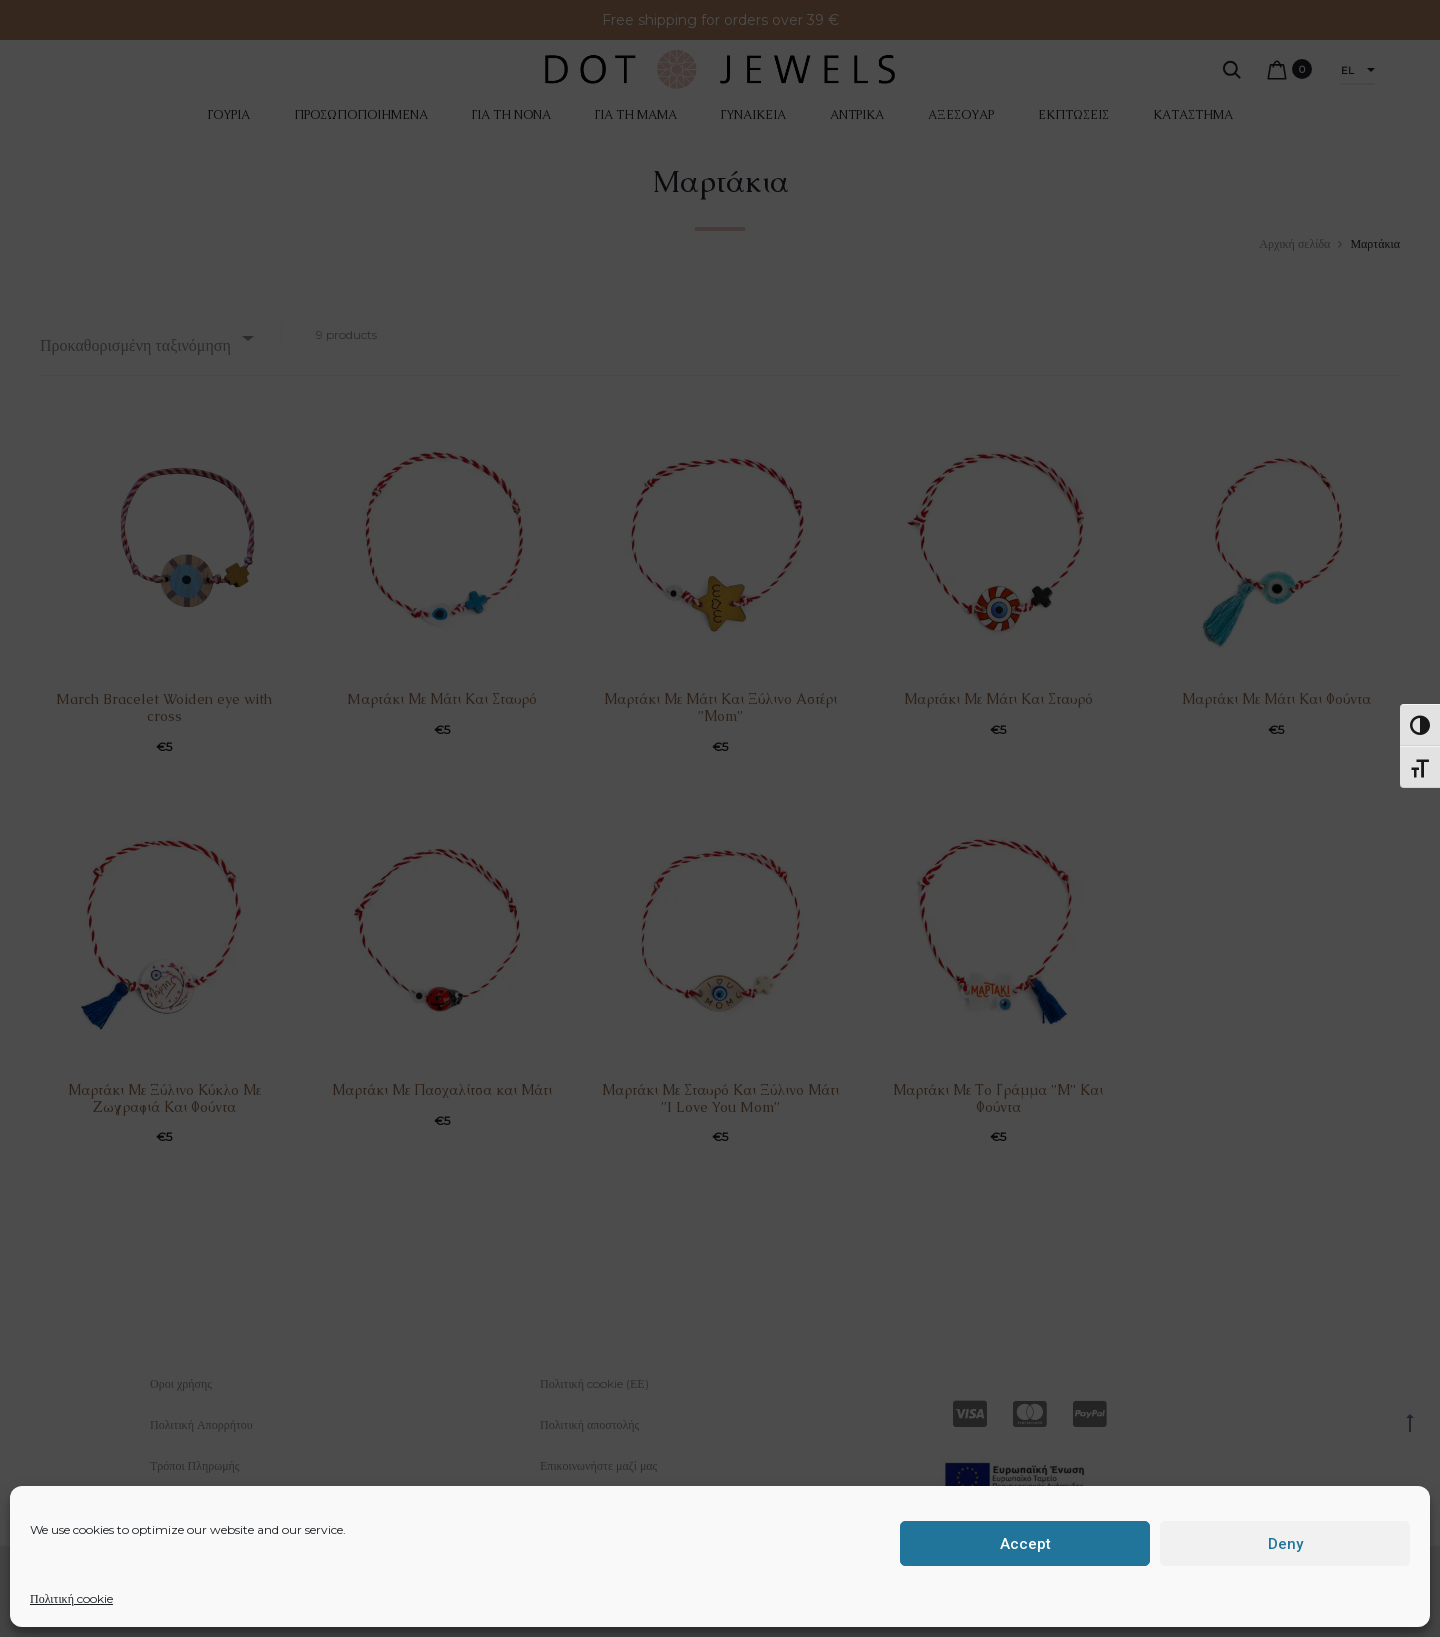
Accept (1025, 1544)
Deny (1285, 1544)
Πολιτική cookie (71, 1598)
